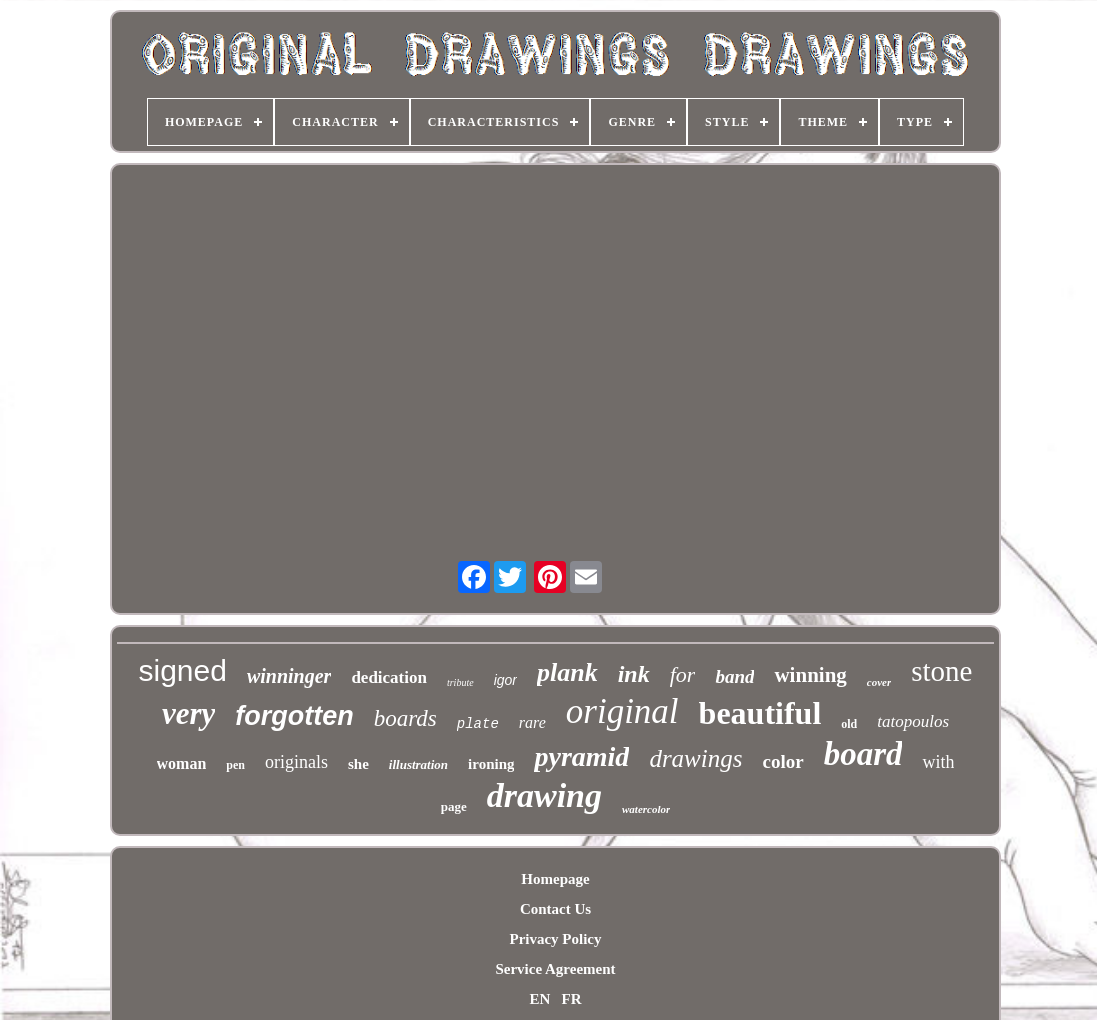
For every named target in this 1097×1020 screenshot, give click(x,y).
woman (182, 763)
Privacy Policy (555, 939)
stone (941, 671)
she (358, 764)
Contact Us (555, 909)
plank (567, 672)
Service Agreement (555, 969)
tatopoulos (913, 721)
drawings (695, 758)
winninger (289, 676)
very (188, 713)
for (683, 674)
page (454, 806)
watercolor (646, 809)
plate (478, 724)
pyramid (581, 756)
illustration (418, 764)
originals (296, 762)
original (622, 711)
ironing (491, 764)
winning (810, 675)
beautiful (760, 713)
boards (405, 718)
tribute (460, 682)
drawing (544, 795)
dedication (389, 677)
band (734, 676)
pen (235, 765)
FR (572, 999)
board (863, 754)
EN (539, 999)
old (849, 724)
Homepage (555, 879)
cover (879, 682)
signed (183, 670)
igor (505, 680)
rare (532, 722)
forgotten (294, 716)
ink (634, 674)
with (938, 762)
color (782, 761)
